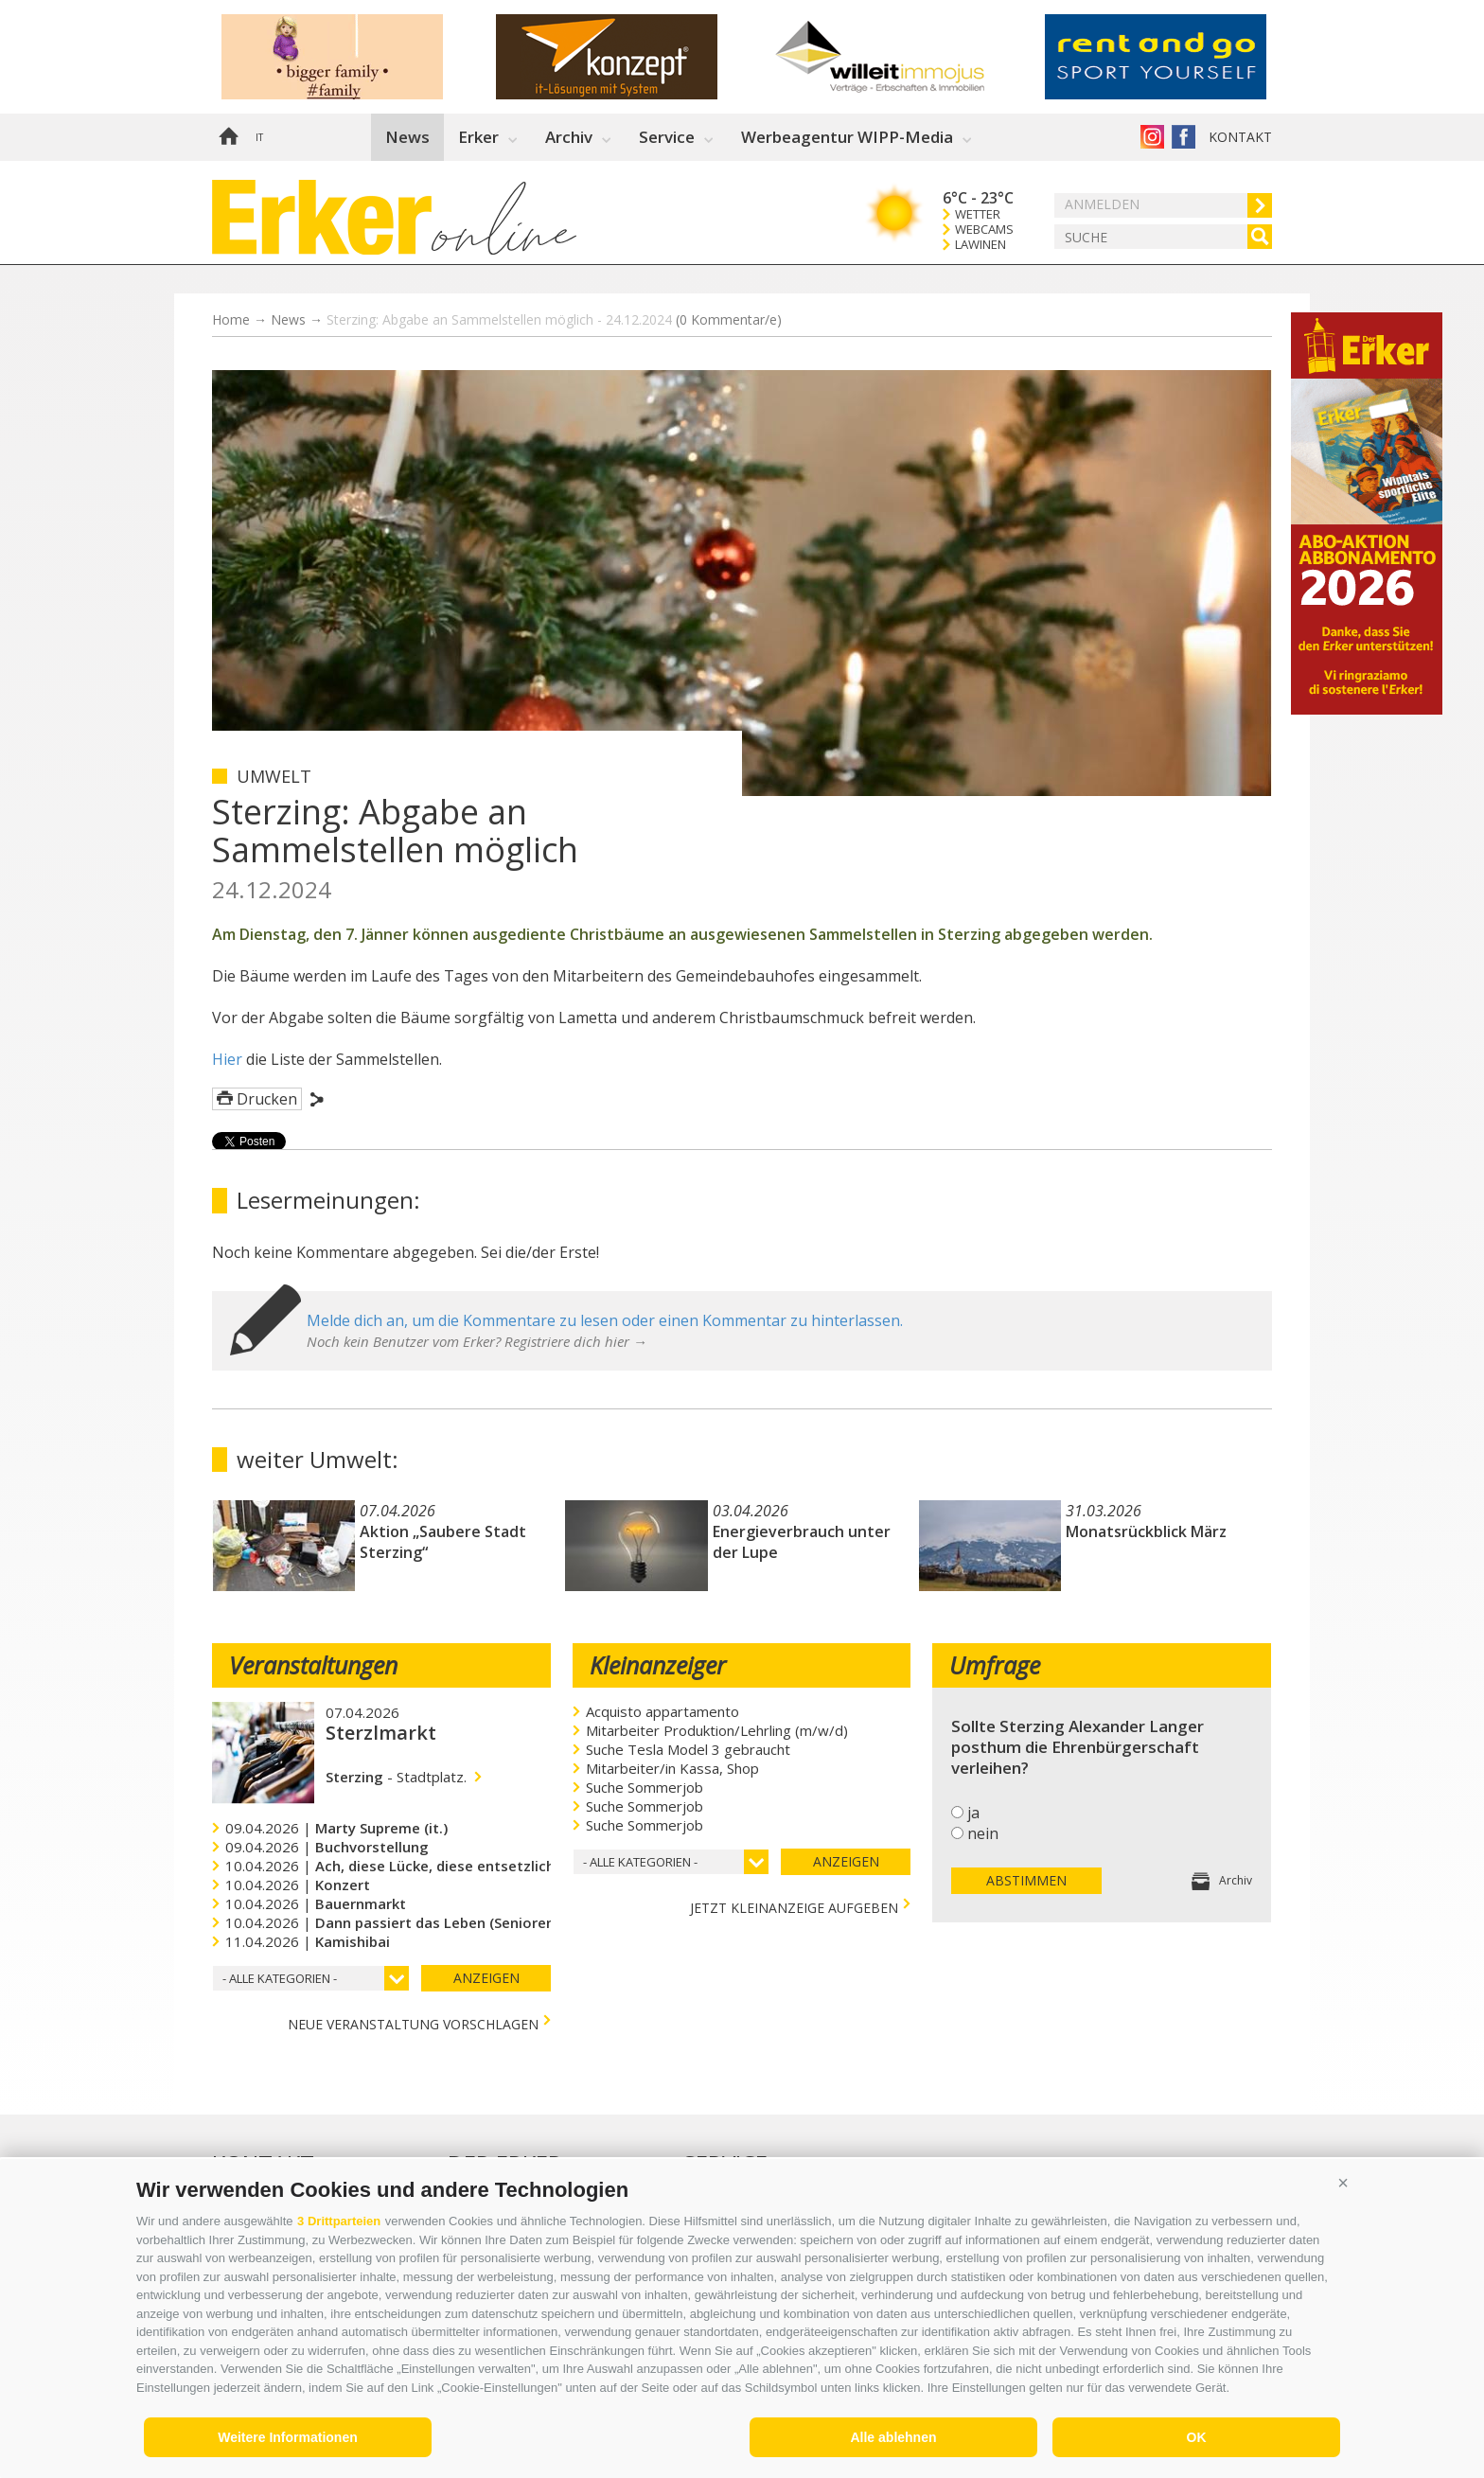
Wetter (977, 214)
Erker (478, 137)
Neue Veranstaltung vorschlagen (413, 2022)
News (407, 137)
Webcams (984, 229)
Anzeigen (486, 1978)
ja (973, 1812)
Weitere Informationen (288, 2437)
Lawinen (980, 245)
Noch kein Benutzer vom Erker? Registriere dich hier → (477, 1341)
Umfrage (994, 1665)
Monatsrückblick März (1146, 1531)
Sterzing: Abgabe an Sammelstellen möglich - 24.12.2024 (554, 319)
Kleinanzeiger (658, 1665)
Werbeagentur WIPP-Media (847, 137)
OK (1197, 2437)
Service (667, 137)
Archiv (568, 137)
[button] (1343, 2182)
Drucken (267, 1099)
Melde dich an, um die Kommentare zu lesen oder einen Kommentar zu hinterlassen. (605, 1320)
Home (228, 137)
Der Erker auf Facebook (1183, 137)
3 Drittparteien (338, 2221)
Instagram (1152, 137)
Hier (227, 1059)
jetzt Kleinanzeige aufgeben (794, 1906)
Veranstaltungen (313, 1665)
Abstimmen (1026, 1880)
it (259, 137)
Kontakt (1240, 137)
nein (982, 1833)
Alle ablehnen (893, 2437)
